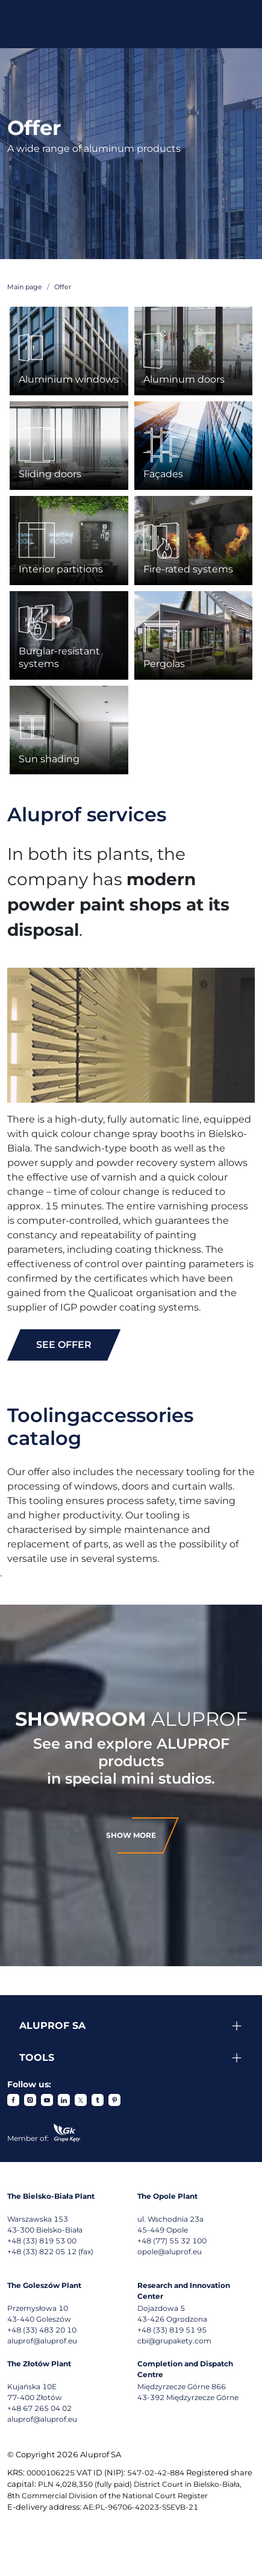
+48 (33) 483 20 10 (41, 2329)
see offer (64, 1344)
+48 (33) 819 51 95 (172, 2329)
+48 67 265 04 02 (39, 2408)
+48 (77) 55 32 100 (172, 2240)
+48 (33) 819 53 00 (41, 2240)
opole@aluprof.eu (169, 2251)
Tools (36, 2057)
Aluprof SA (52, 2025)
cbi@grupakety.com (174, 2340)
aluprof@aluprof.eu (42, 2340)
